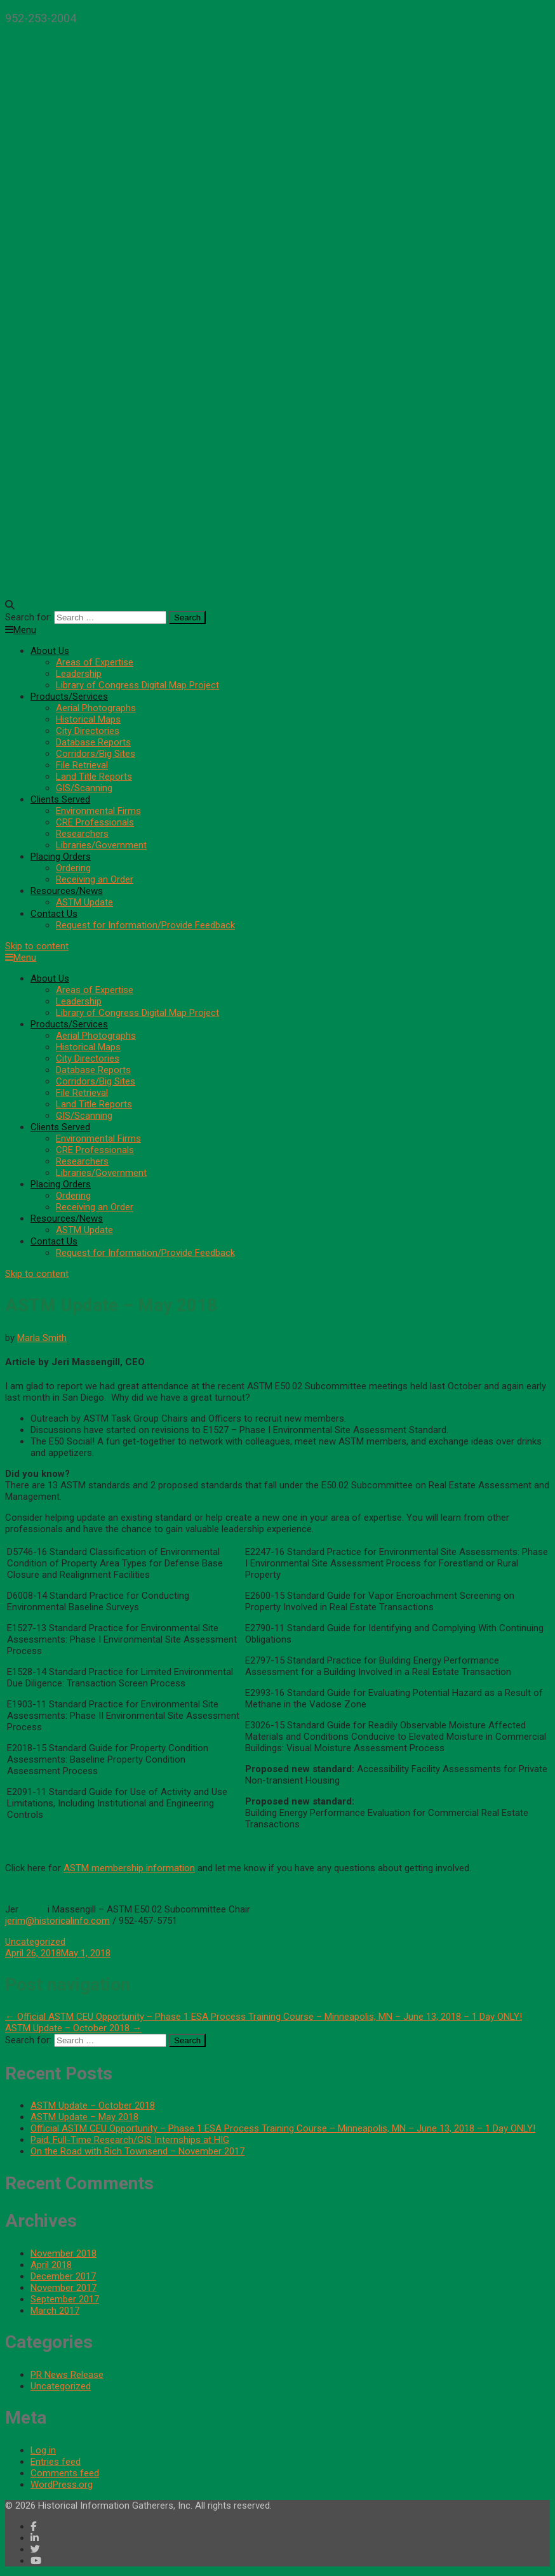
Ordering (73, 868)
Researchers (82, 833)
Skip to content (37, 946)
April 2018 (51, 2265)
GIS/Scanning (84, 788)
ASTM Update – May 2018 (84, 2117)
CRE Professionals (95, 822)
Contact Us (53, 913)
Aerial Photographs (96, 708)
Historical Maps (88, 719)
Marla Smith (42, 1338)
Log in (43, 2450)
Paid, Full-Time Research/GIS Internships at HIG (129, 2140)
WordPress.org (61, 2484)
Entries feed (55, 2461)
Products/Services (69, 696)
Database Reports (93, 742)
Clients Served (60, 799)
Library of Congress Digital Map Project (137, 685)
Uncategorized (35, 1941)
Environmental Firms (98, 811)
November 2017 (63, 2287)
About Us (49, 651)
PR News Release (67, 2374)
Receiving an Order (94, 879)
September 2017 (64, 2299)
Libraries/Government (101, 845)
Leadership (79, 673)
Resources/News (66, 891)
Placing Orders (60, 856)
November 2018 (63, 2253)
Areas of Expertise (94, 662)
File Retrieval (82, 765)
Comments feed (64, 2473)
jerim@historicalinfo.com (57, 1920)
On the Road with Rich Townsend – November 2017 (137, 2151)
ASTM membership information (129, 1868)
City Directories (87, 731)
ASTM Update (84, 902)
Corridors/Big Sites (95, 753)
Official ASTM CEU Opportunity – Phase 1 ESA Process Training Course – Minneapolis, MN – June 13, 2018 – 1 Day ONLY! (263, 2016)
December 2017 (63, 2276)
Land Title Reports (94, 776)
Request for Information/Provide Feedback (145, 925)
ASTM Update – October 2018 (73, 2028)
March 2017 (54, 2310)
